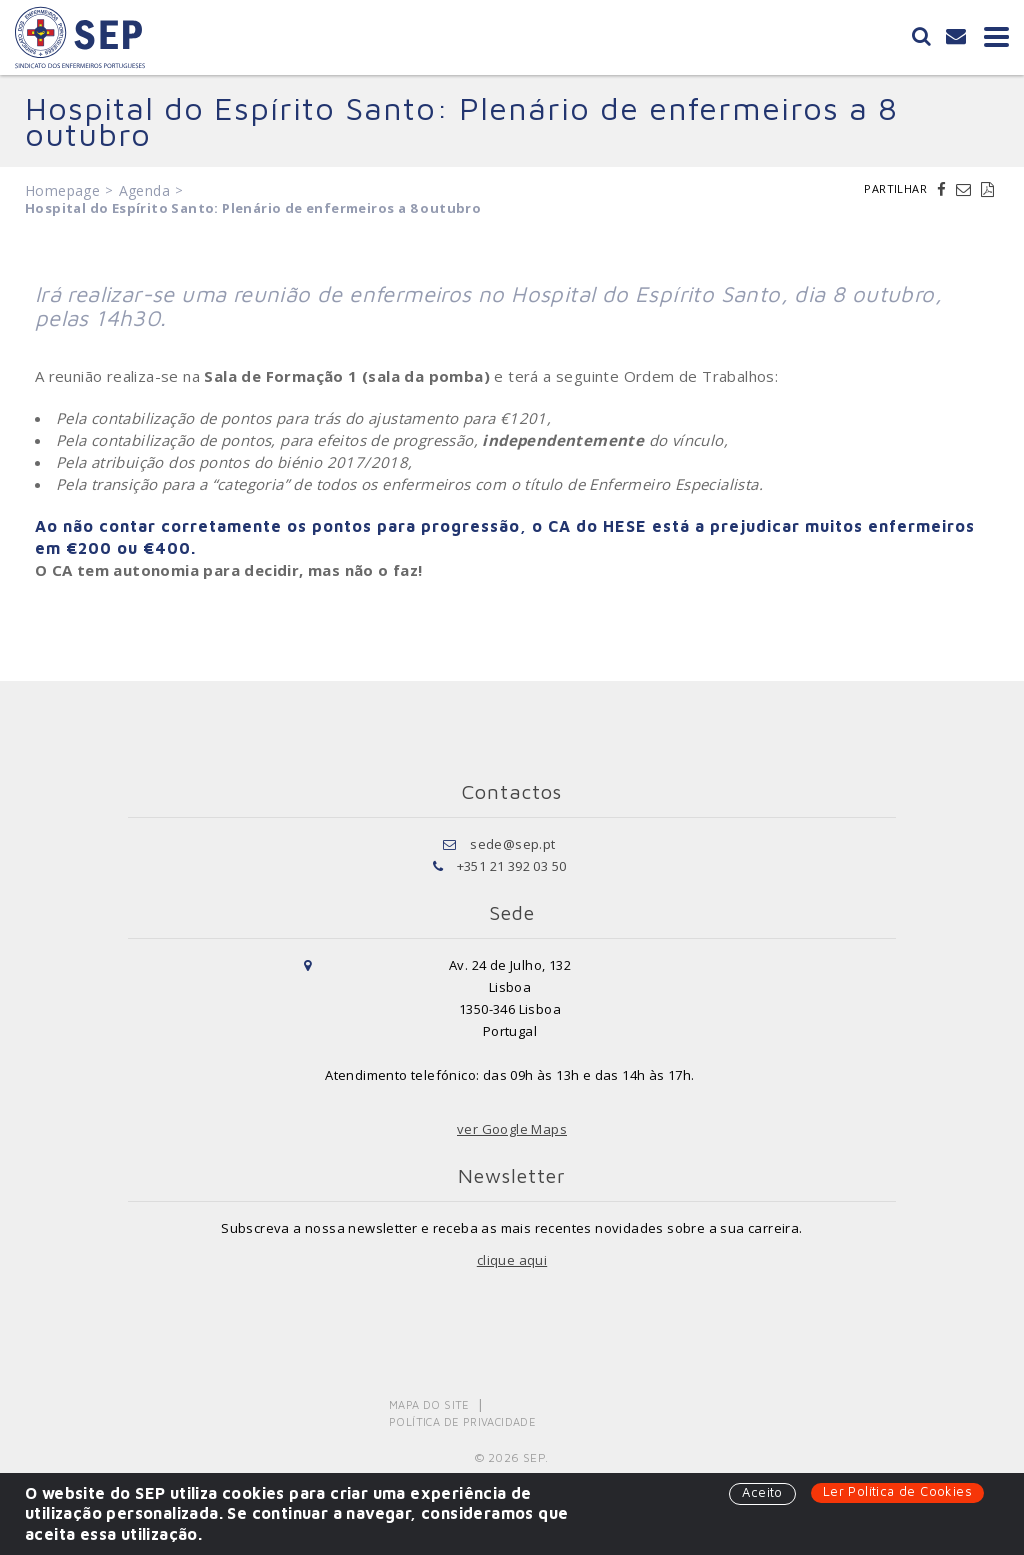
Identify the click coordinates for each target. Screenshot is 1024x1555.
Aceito (762, 1492)
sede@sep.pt (512, 844)
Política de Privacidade (462, 1421)
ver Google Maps (512, 1129)
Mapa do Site (429, 1404)
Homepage (62, 190)
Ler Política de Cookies (897, 1491)
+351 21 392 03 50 (512, 866)
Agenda (144, 190)
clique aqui (512, 1260)
